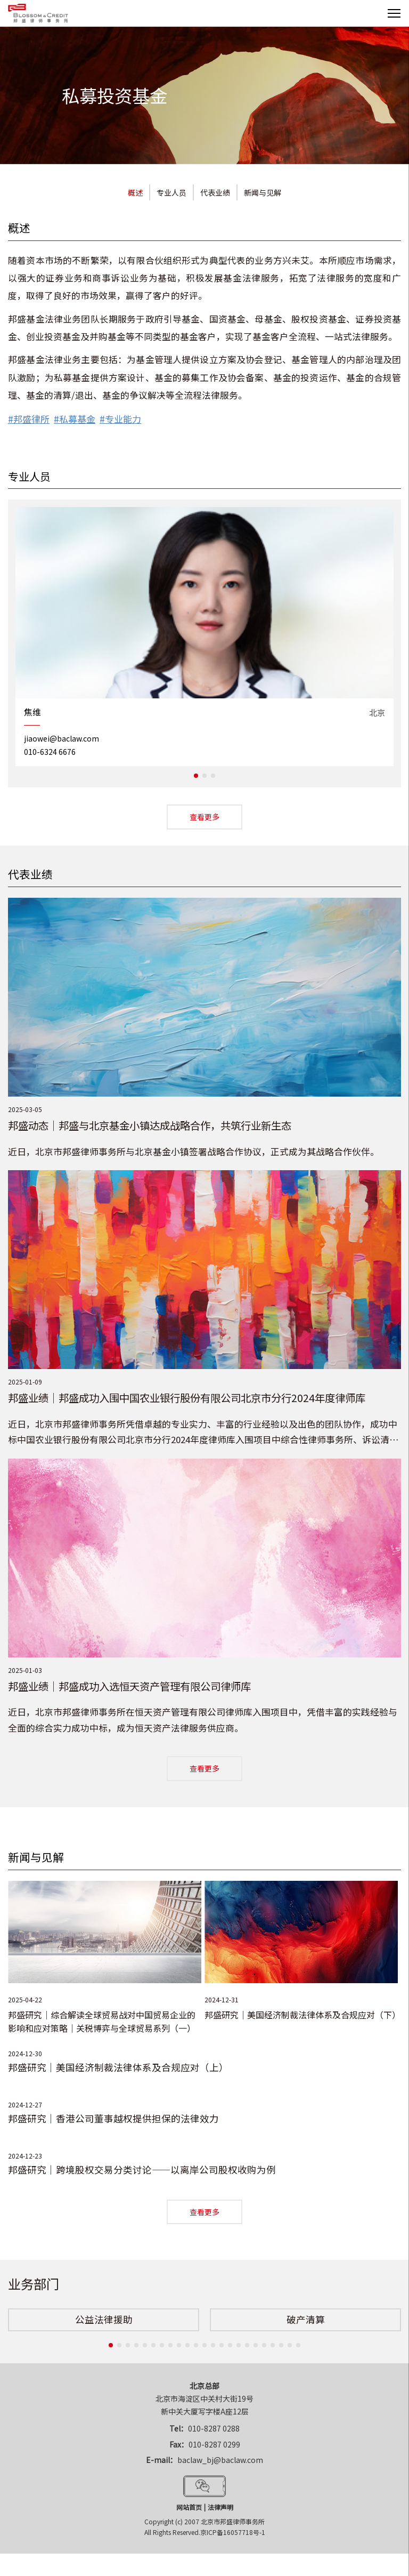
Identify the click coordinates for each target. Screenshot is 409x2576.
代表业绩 (215, 192)
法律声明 (220, 2502)
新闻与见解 (262, 192)
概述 (135, 192)
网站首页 (189, 2502)
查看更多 (204, 815)
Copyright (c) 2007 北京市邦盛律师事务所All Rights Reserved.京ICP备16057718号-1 (204, 2522)
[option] (204, 636)
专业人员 (171, 192)
